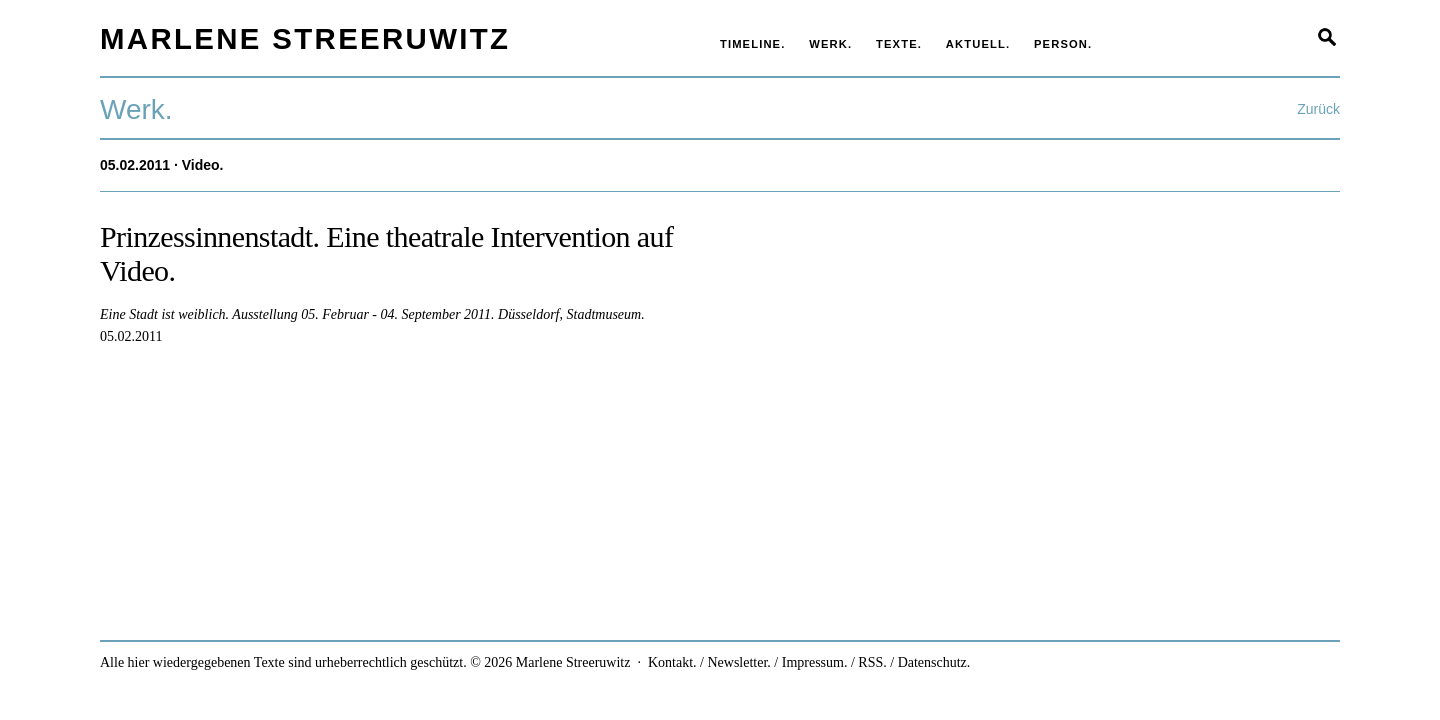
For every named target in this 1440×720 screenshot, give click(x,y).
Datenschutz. (934, 662)
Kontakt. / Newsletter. (709, 662)
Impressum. (815, 662)
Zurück (1318, 109)
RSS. (872, 662)
